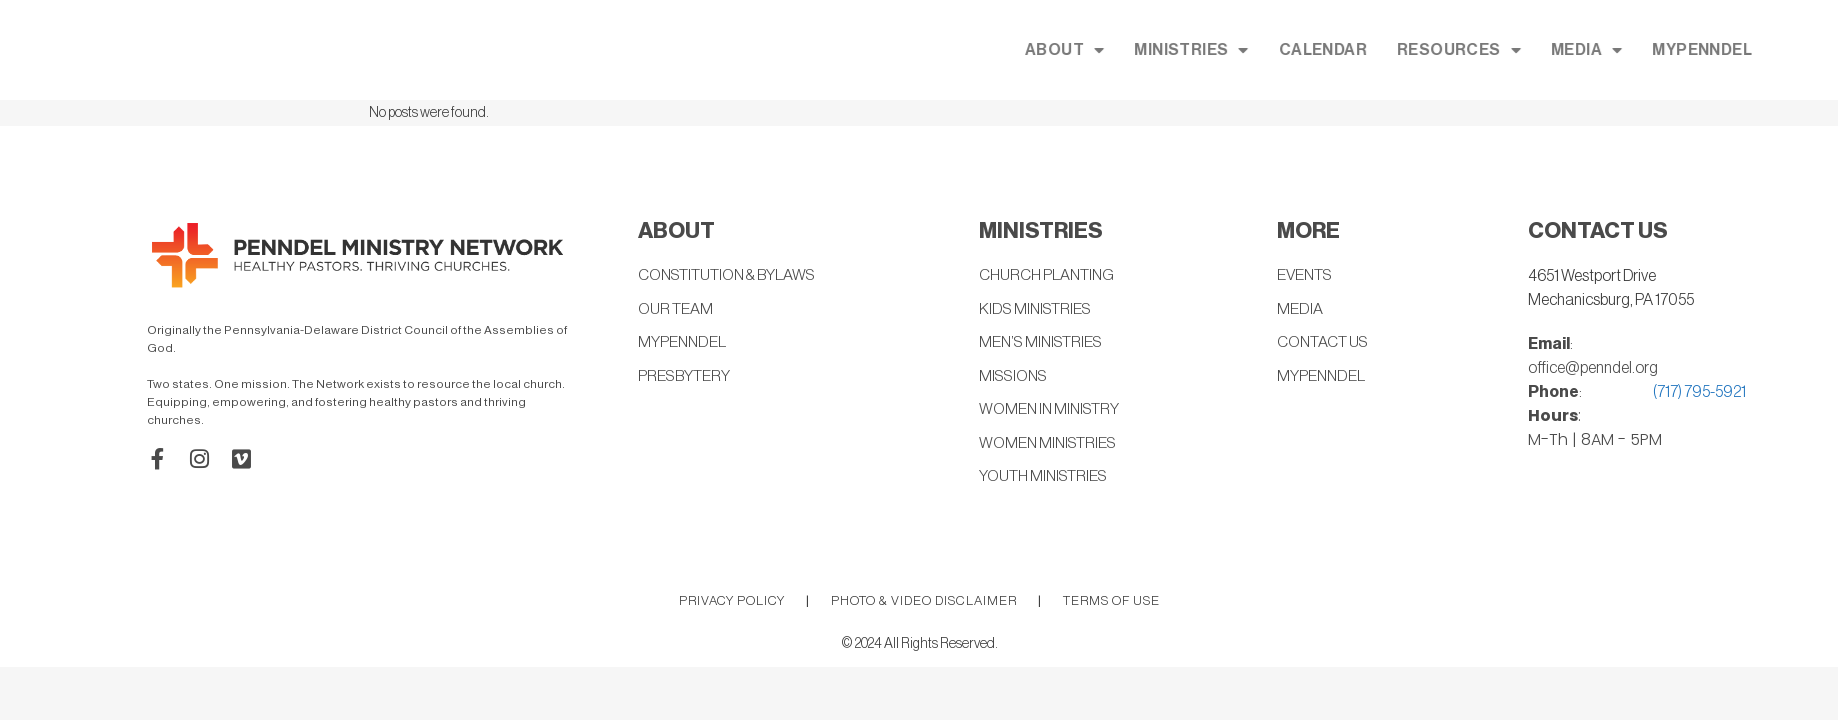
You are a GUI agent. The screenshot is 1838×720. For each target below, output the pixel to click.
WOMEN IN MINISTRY (1052, 412)
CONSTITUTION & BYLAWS (732, 276)
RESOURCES (1595, 50)
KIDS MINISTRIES (1037, 310)
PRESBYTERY (685, 378)
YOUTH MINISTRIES (1047, 480)
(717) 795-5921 (1699, 392)
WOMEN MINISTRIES (1050, 446)
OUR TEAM (676, 310)
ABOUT (1200, 50)
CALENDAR (1459, 50)
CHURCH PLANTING (1049, 276)
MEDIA (1722, 50)
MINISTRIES (1327, 50)
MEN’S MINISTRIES (1044, 344)
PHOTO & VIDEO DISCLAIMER (924, 603)
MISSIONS (1015, 378)
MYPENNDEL (682, 344)
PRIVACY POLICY (732, 603)
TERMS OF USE (1111, 603)
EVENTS (1307, 276)
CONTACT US (1325, 344)
